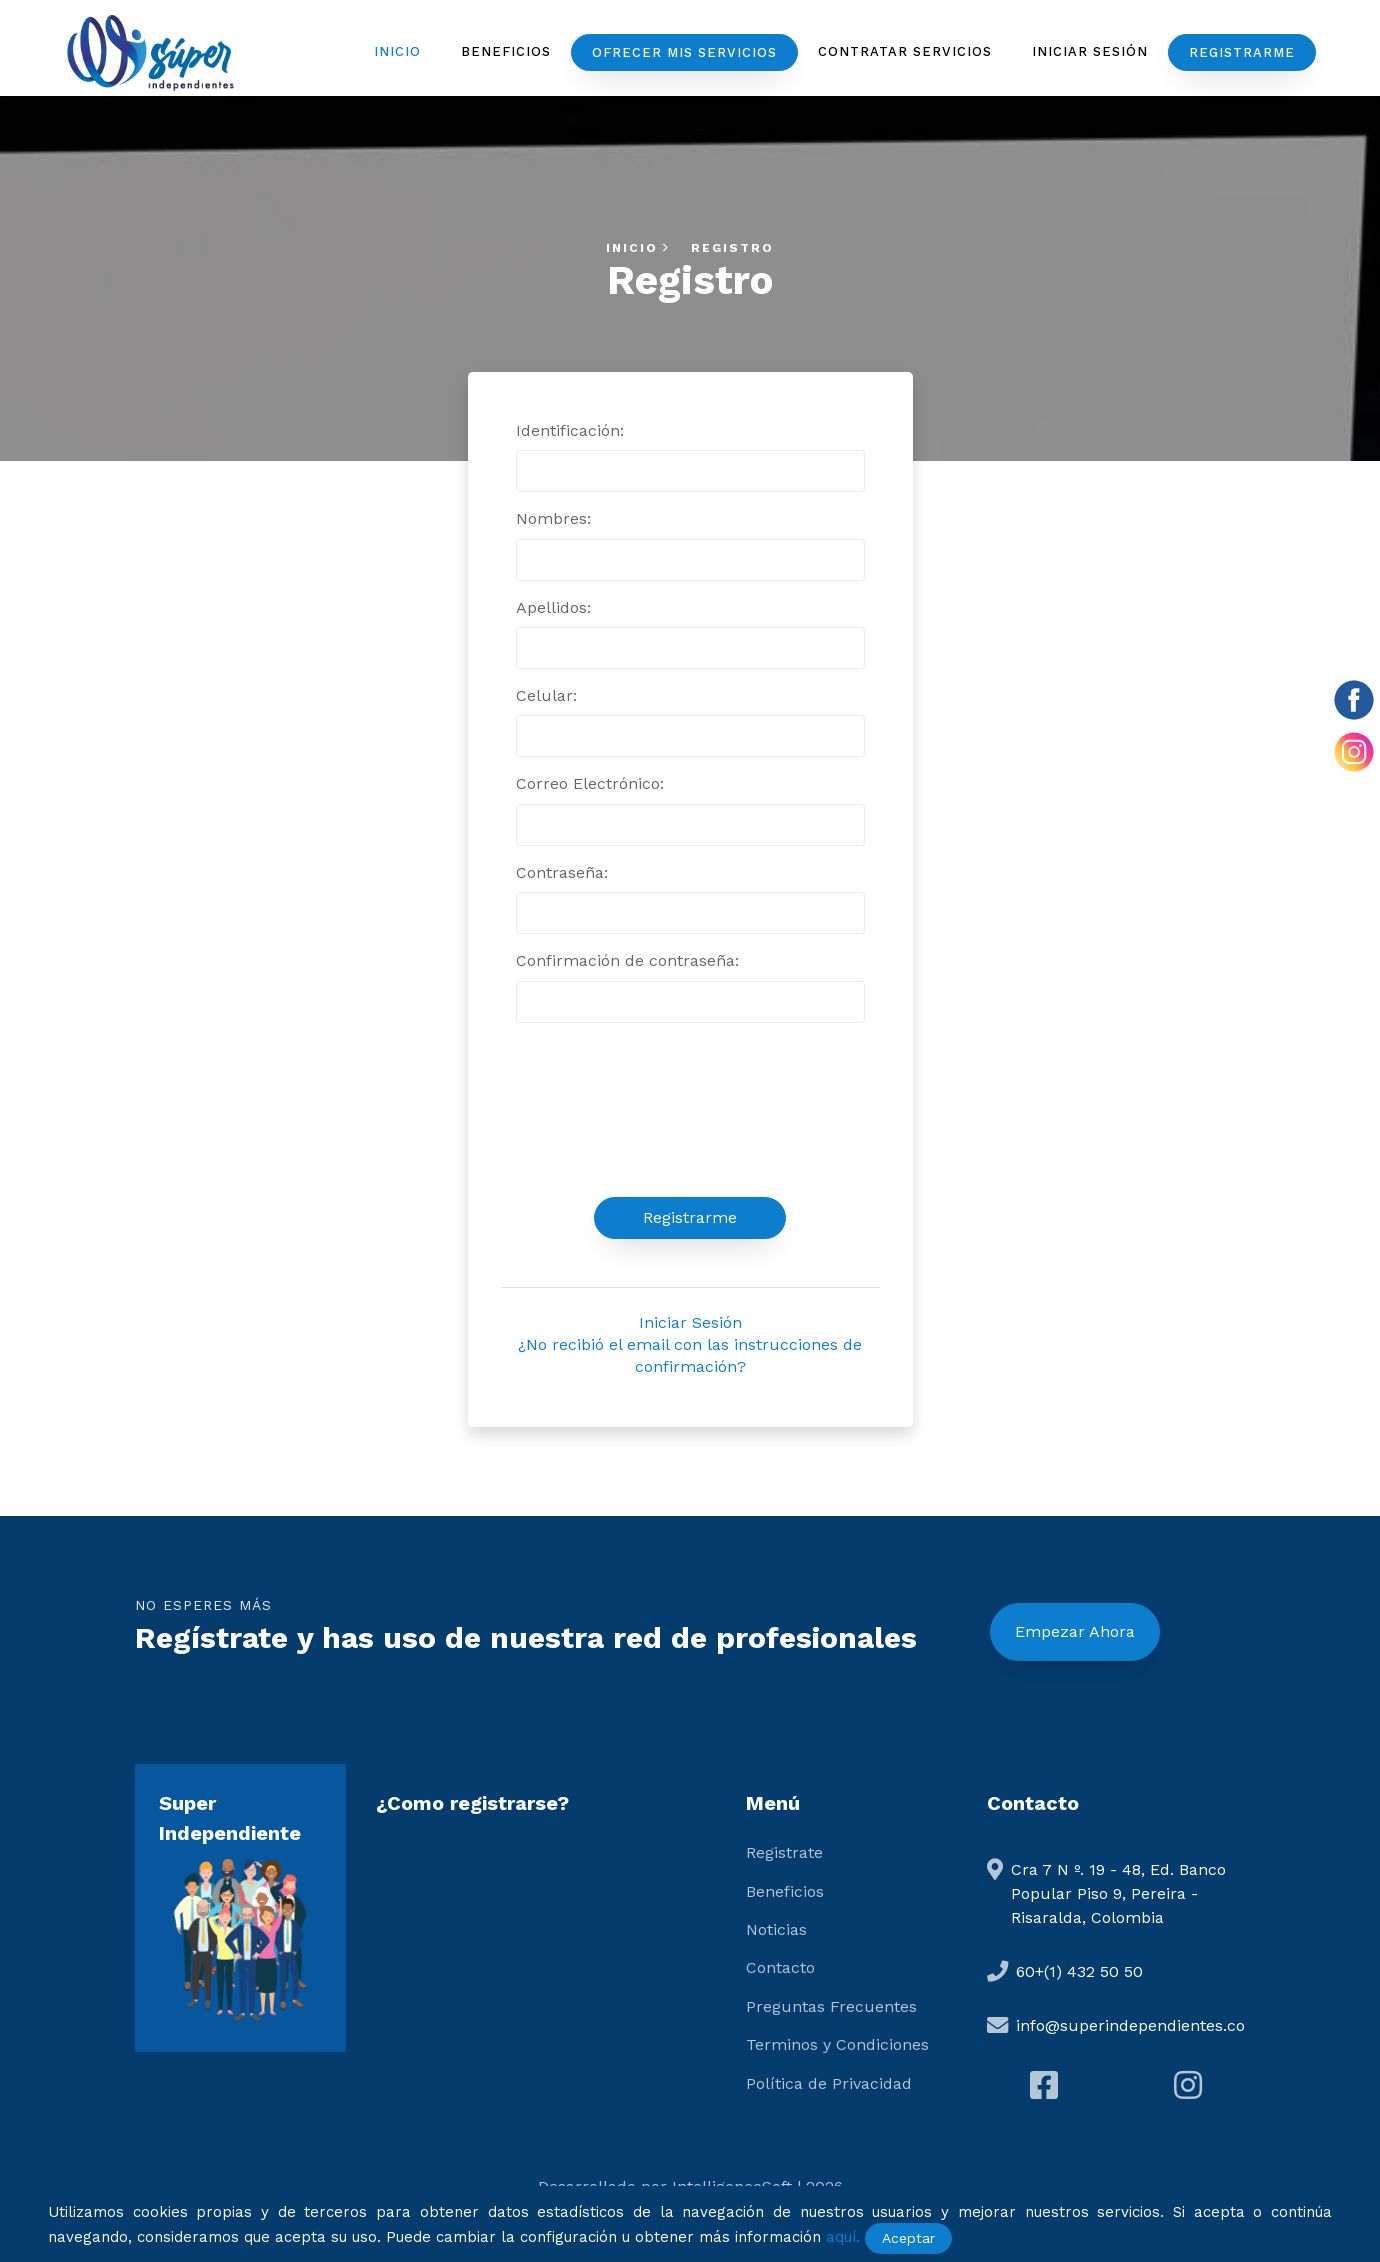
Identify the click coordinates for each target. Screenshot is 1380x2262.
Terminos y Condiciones (837, 2044)
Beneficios (506, 51)
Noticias (776, 1929)
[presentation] (690, 1110)
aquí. (843, 2237)
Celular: (546, 695)
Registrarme (1242, 52)
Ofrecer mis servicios (684, 52)
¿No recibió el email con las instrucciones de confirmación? (690, 1355)
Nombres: (553, 518)
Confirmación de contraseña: (627, 960)
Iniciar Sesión (1090, 51)
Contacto (780, 1967)
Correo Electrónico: (590, 783)
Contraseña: (562, 872)
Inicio (397, 51)
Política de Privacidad (829, 2083)
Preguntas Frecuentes (831, 2006)
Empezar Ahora (1075, 1631)
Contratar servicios (905, 51)
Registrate (784, 1852)
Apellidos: (553, 607)
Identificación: (570, 430)
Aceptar (908, 2238)
